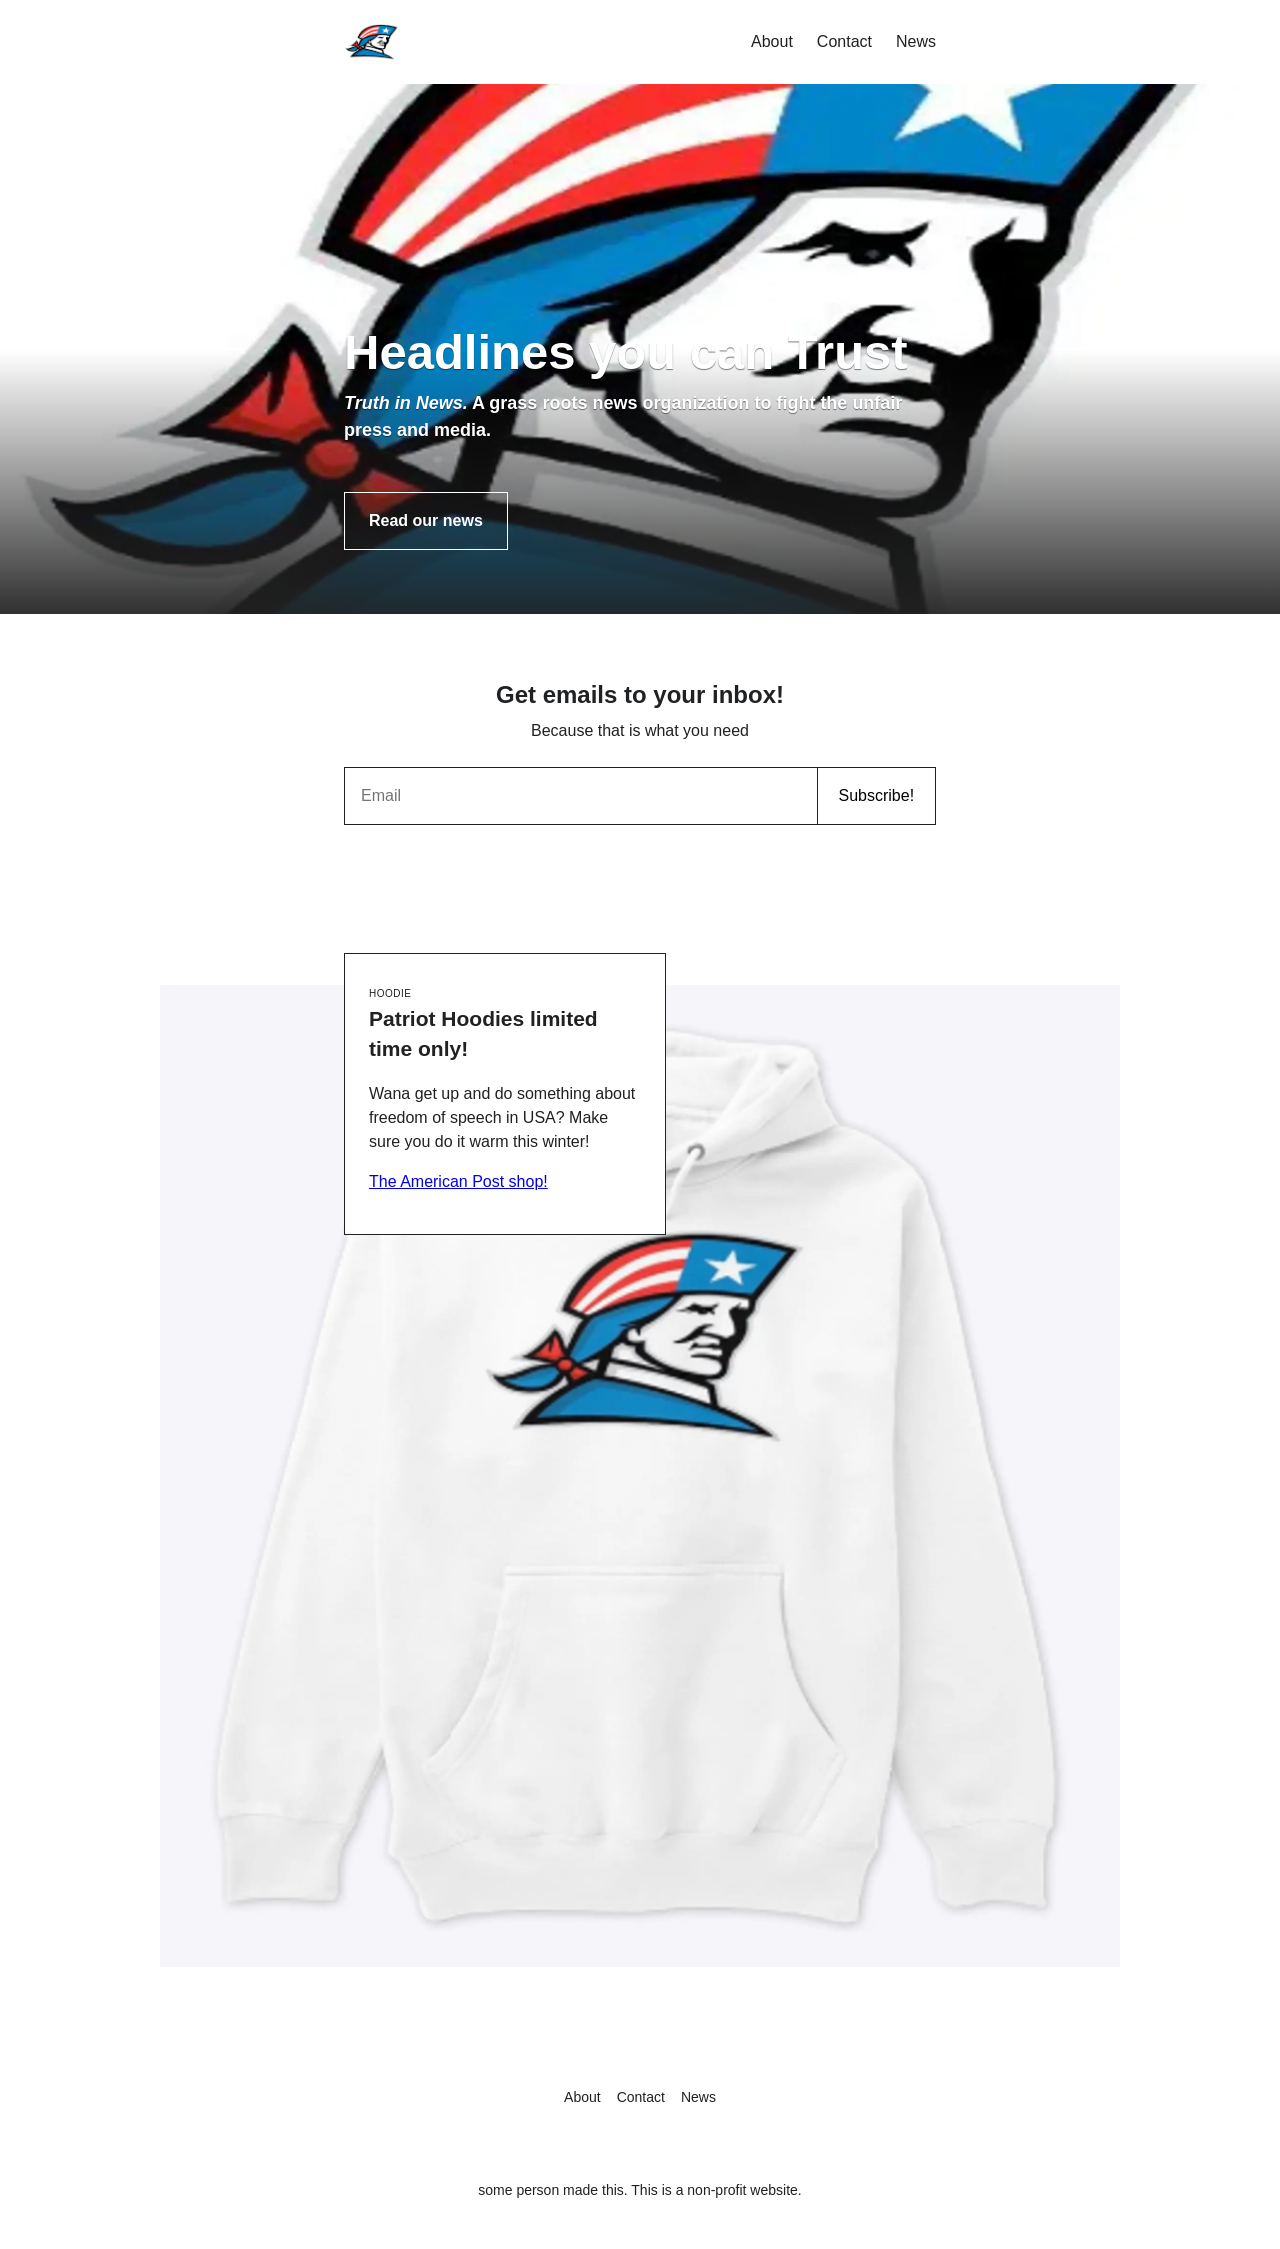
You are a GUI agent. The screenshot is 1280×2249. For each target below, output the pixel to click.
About (772, 41)
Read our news (426, 520)
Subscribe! (876, 795)
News (916, 41)
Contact (844, 41)
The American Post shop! (458, 1181)
